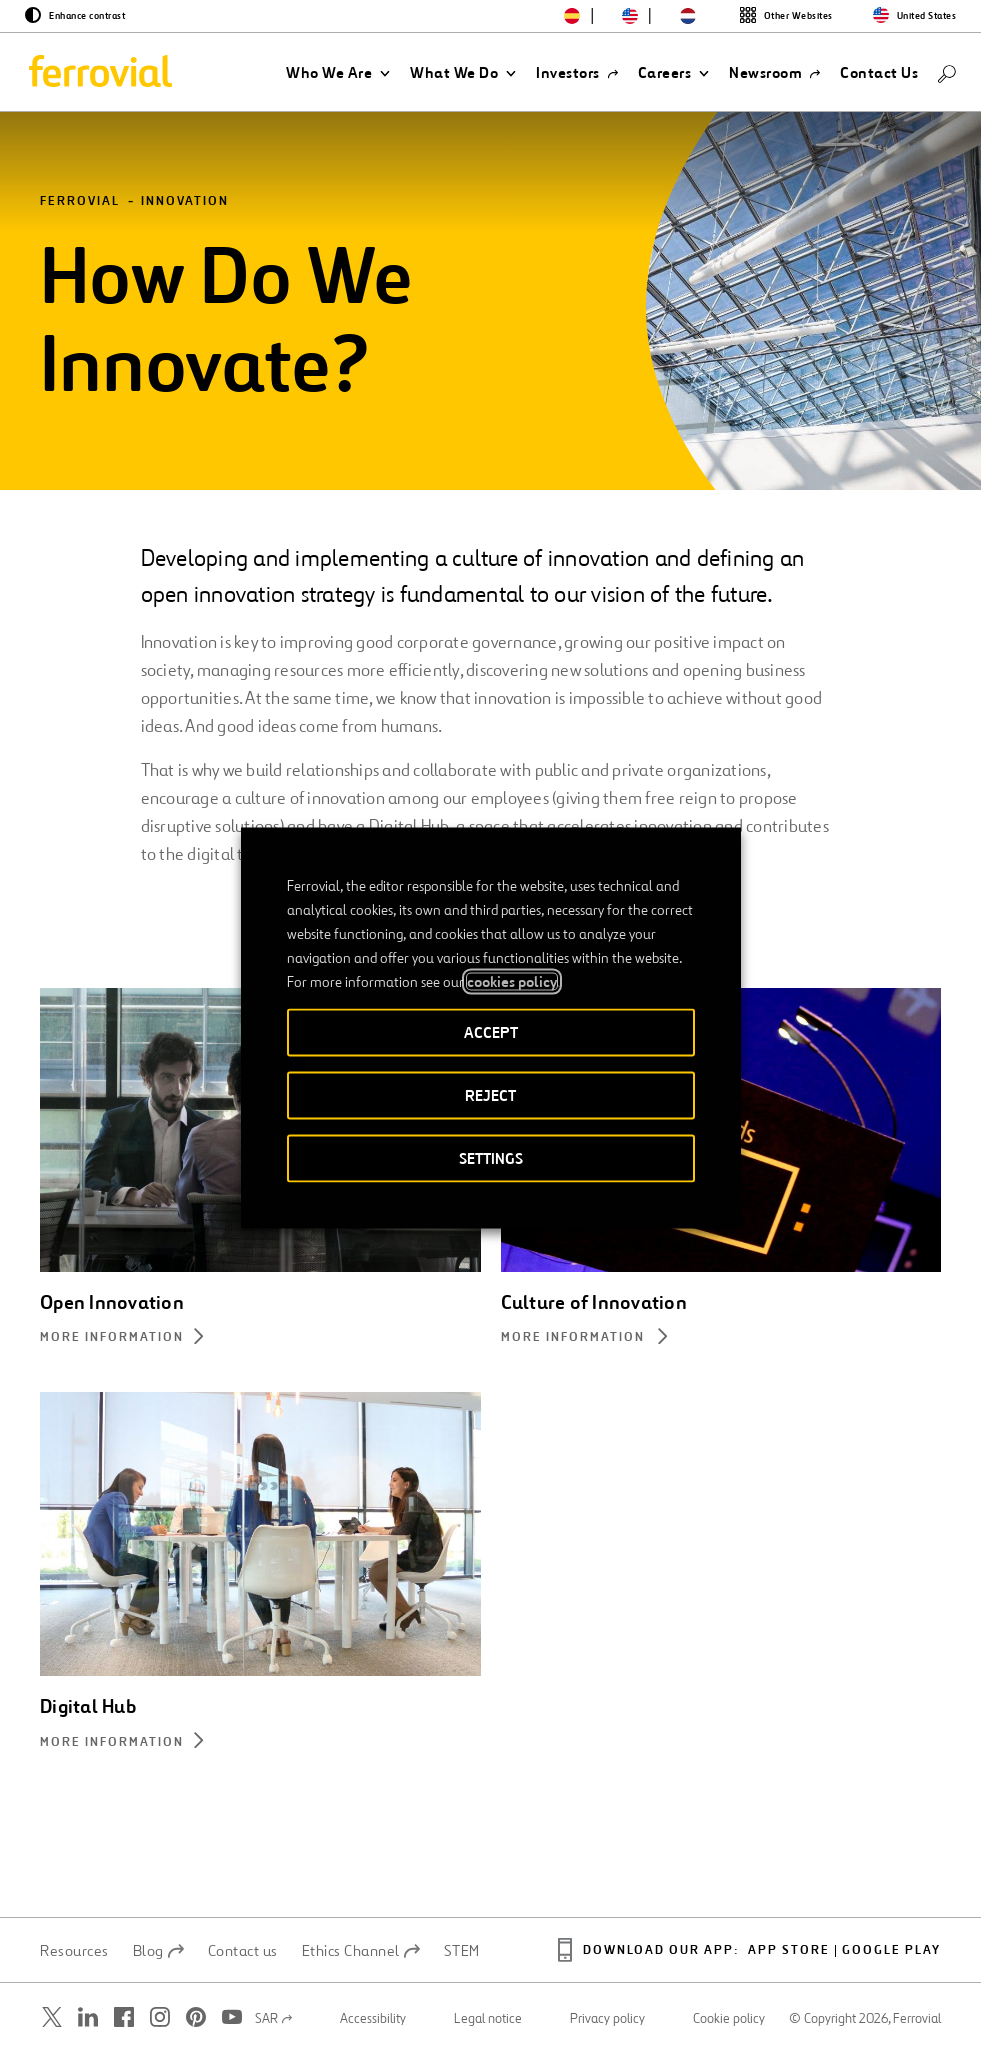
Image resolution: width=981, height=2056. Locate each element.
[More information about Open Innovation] (260, 1340)
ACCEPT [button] (491, 1032)
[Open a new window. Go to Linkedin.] (88, 2018)
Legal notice (488, 2020)
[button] (338, 73)
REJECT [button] (490, 1095)
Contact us (243, 1952)
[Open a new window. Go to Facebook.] (124, 2018)
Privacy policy (607, 2020)
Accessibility (373, 2020)
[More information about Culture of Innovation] (721, 1340)
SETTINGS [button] (491, 1158)
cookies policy (512, 982)
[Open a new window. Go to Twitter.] (52, 2018)
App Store (789, 1952)
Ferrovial (80, 203)
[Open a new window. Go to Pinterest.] (196, 2018)
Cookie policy (729, 2020)
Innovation (185, 203)
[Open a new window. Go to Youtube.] (232, 2018)
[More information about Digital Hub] (260, 1745)
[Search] (947, 72)
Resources (74, 1952)
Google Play (891, 1952)
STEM (462, 1952)
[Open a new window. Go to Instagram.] (160, 2018)
